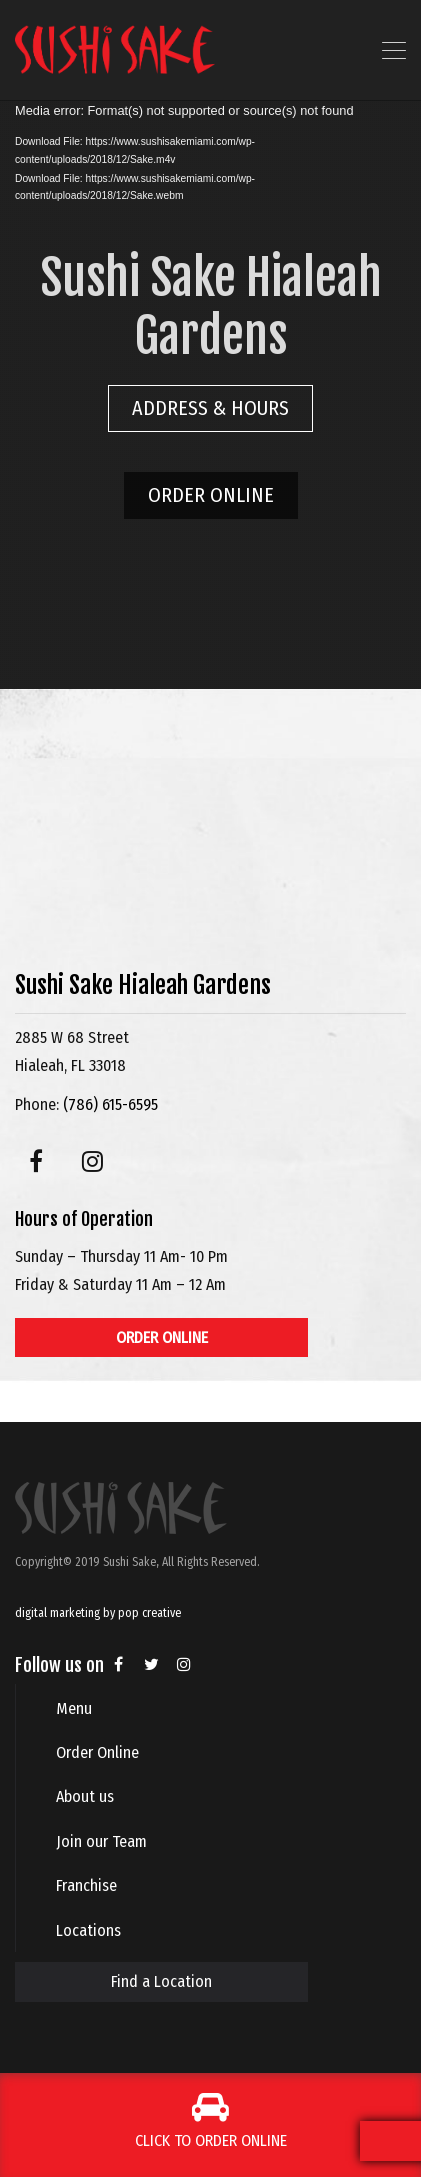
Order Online (97, 1752)
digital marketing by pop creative (98, 1613)
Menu (74, 1708)
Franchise (86, 1885)
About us (85, 1796)
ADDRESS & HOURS (210, 408)
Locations (88, 1930)
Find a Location (161, 1981)
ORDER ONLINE (211, 495)
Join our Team (101, 1841)
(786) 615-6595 (110, 1104)
